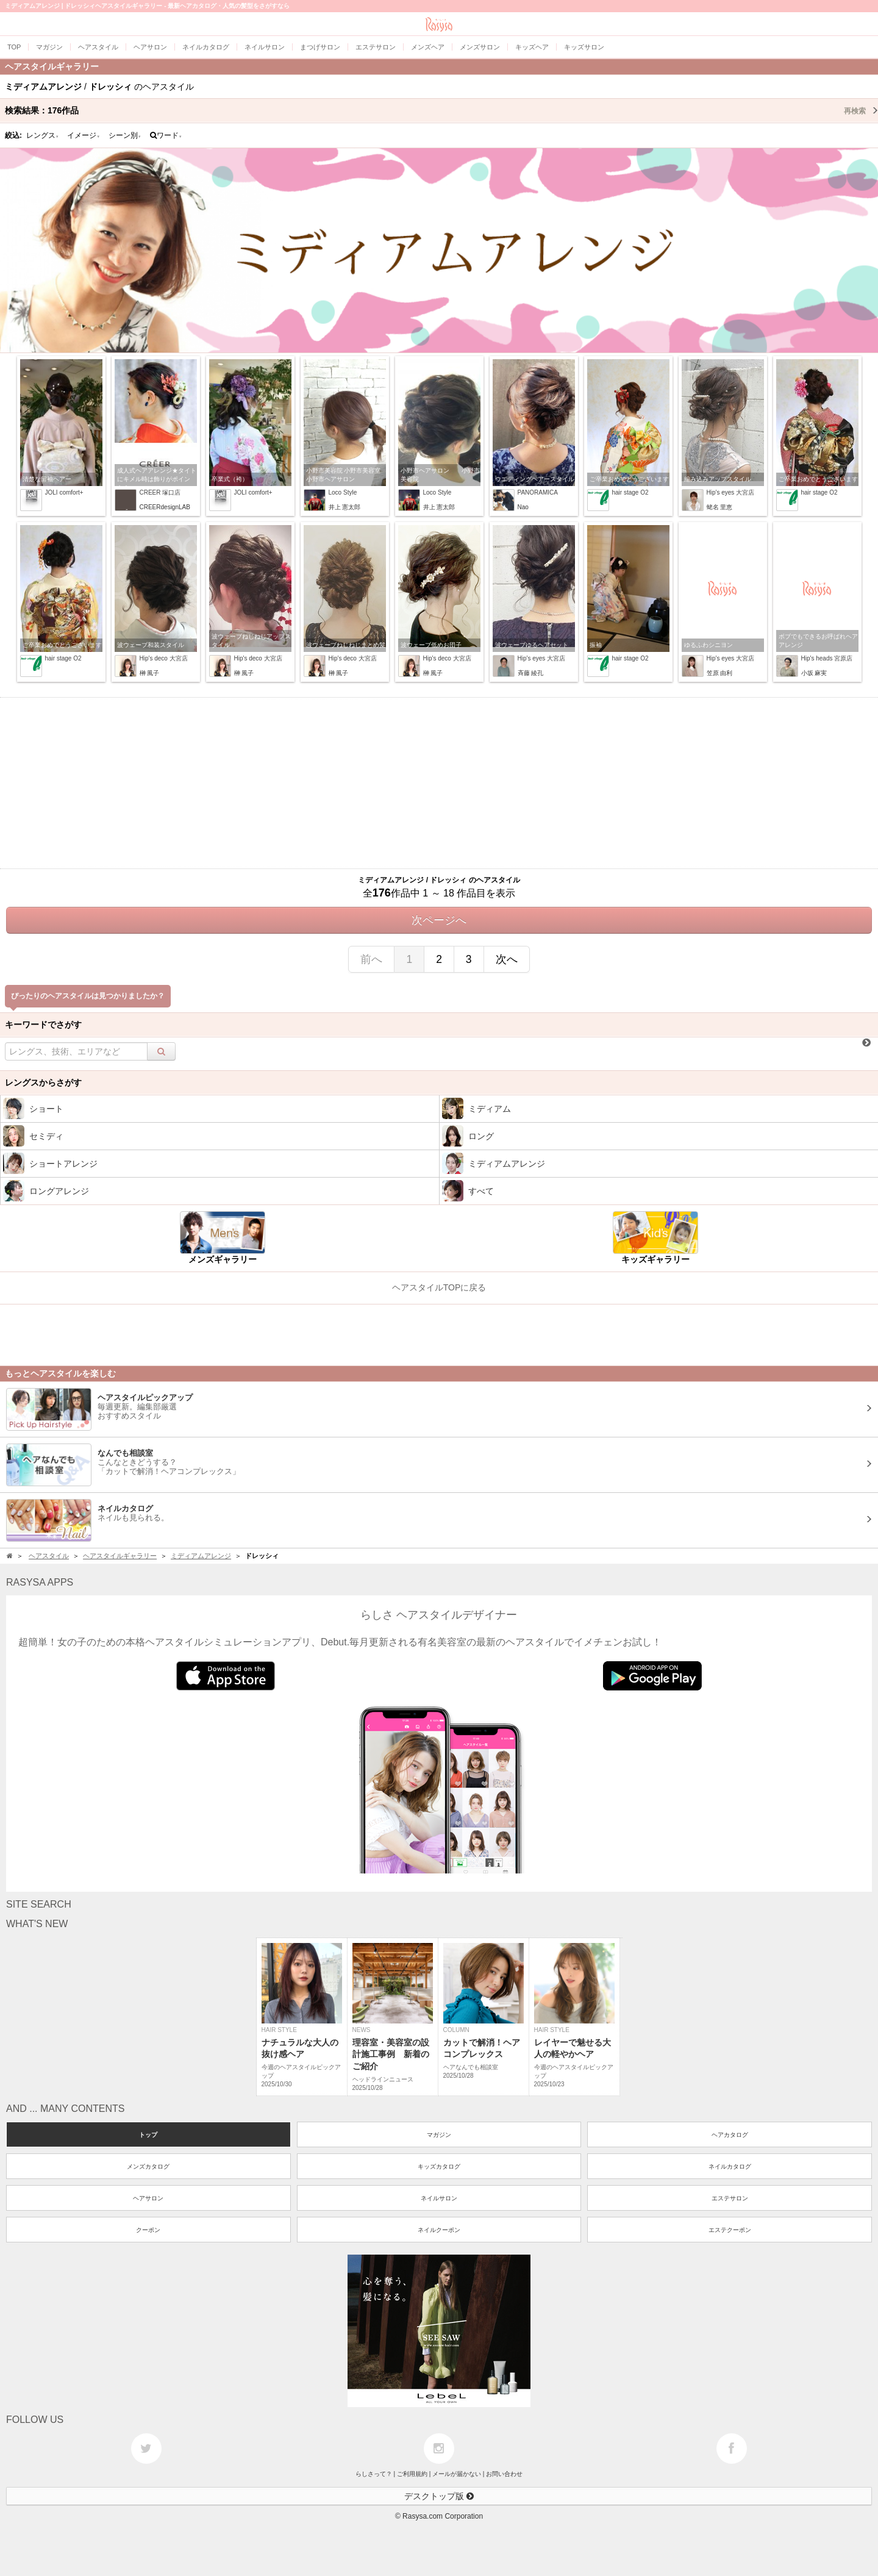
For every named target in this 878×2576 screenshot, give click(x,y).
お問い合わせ (504, 2473)
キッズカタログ (439, 2166)
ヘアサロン (148, 2198)
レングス (42, 135)
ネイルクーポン (439, 2230)
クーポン (148, 2230)
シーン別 (125, 135)
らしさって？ (373, 2473)
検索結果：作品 (441, 110)
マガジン (439, 2134)
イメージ (83, 135)
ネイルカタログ (729, 2166)
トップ (148, 2134)
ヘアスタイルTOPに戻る (439, 1287)
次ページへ (439, 920)
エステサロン (730, 2198)
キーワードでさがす (43, 1024)
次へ (507, 959)
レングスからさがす (43, 1082)
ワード (166, 135)
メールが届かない (456, 2473)
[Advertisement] (439, 783)
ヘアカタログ (730, 2134)
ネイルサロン (439, 2198)
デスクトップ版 (439, 2496)
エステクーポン (729, 2230)
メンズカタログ (148, 2166)
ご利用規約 (412, 2473)
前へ (371, 959)
